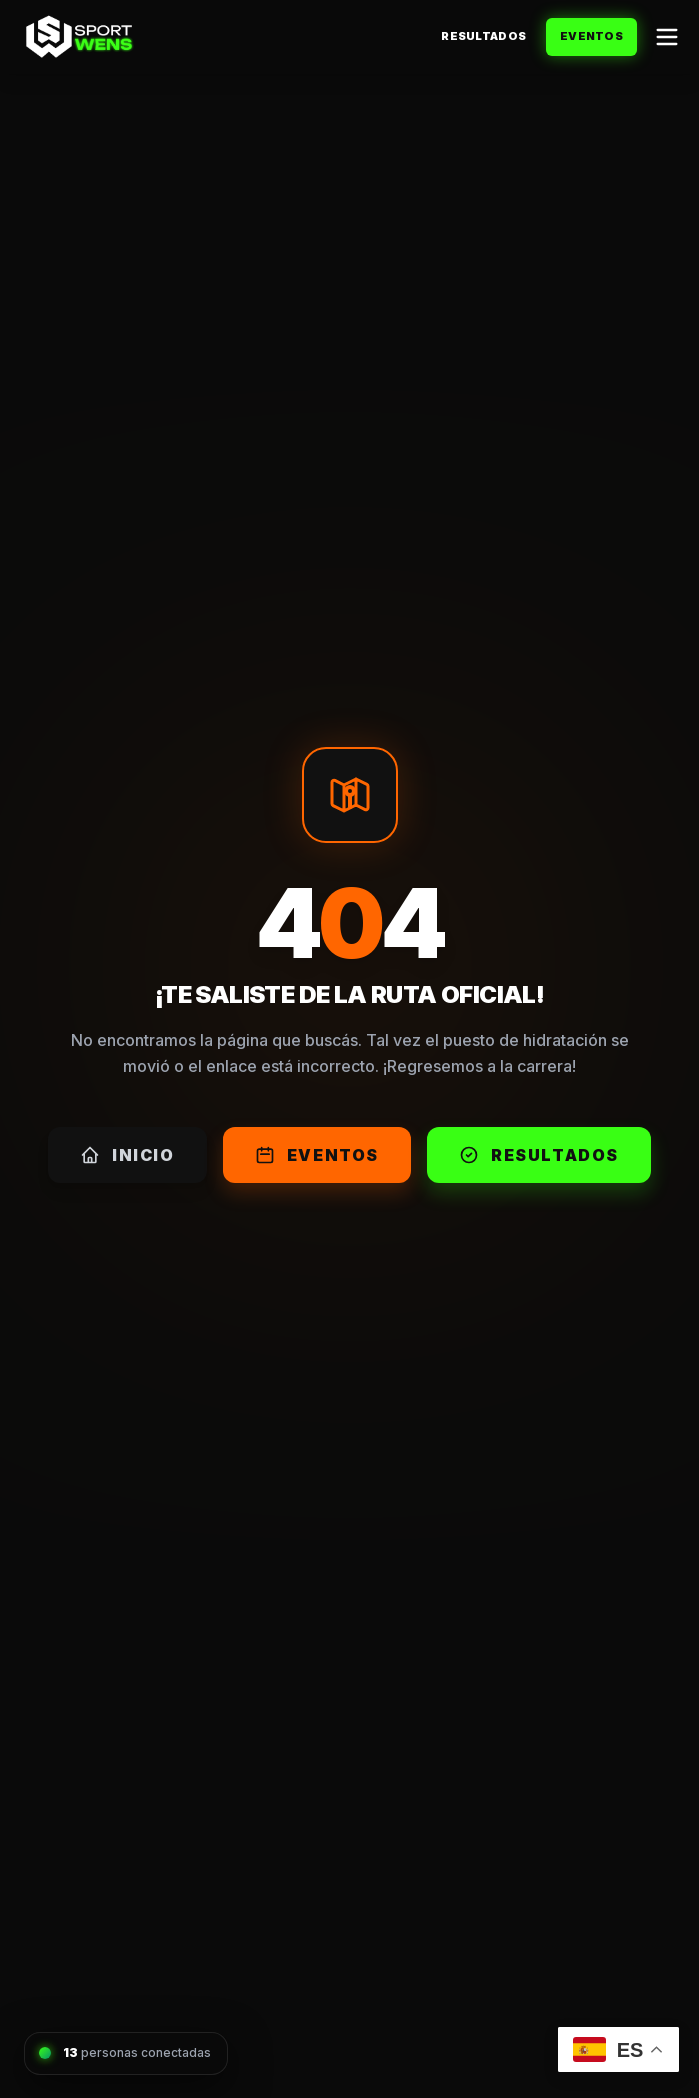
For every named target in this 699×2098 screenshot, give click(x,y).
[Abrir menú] (667, 37)
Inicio (127, 1155)
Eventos (591, 36)
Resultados (483, 36)
